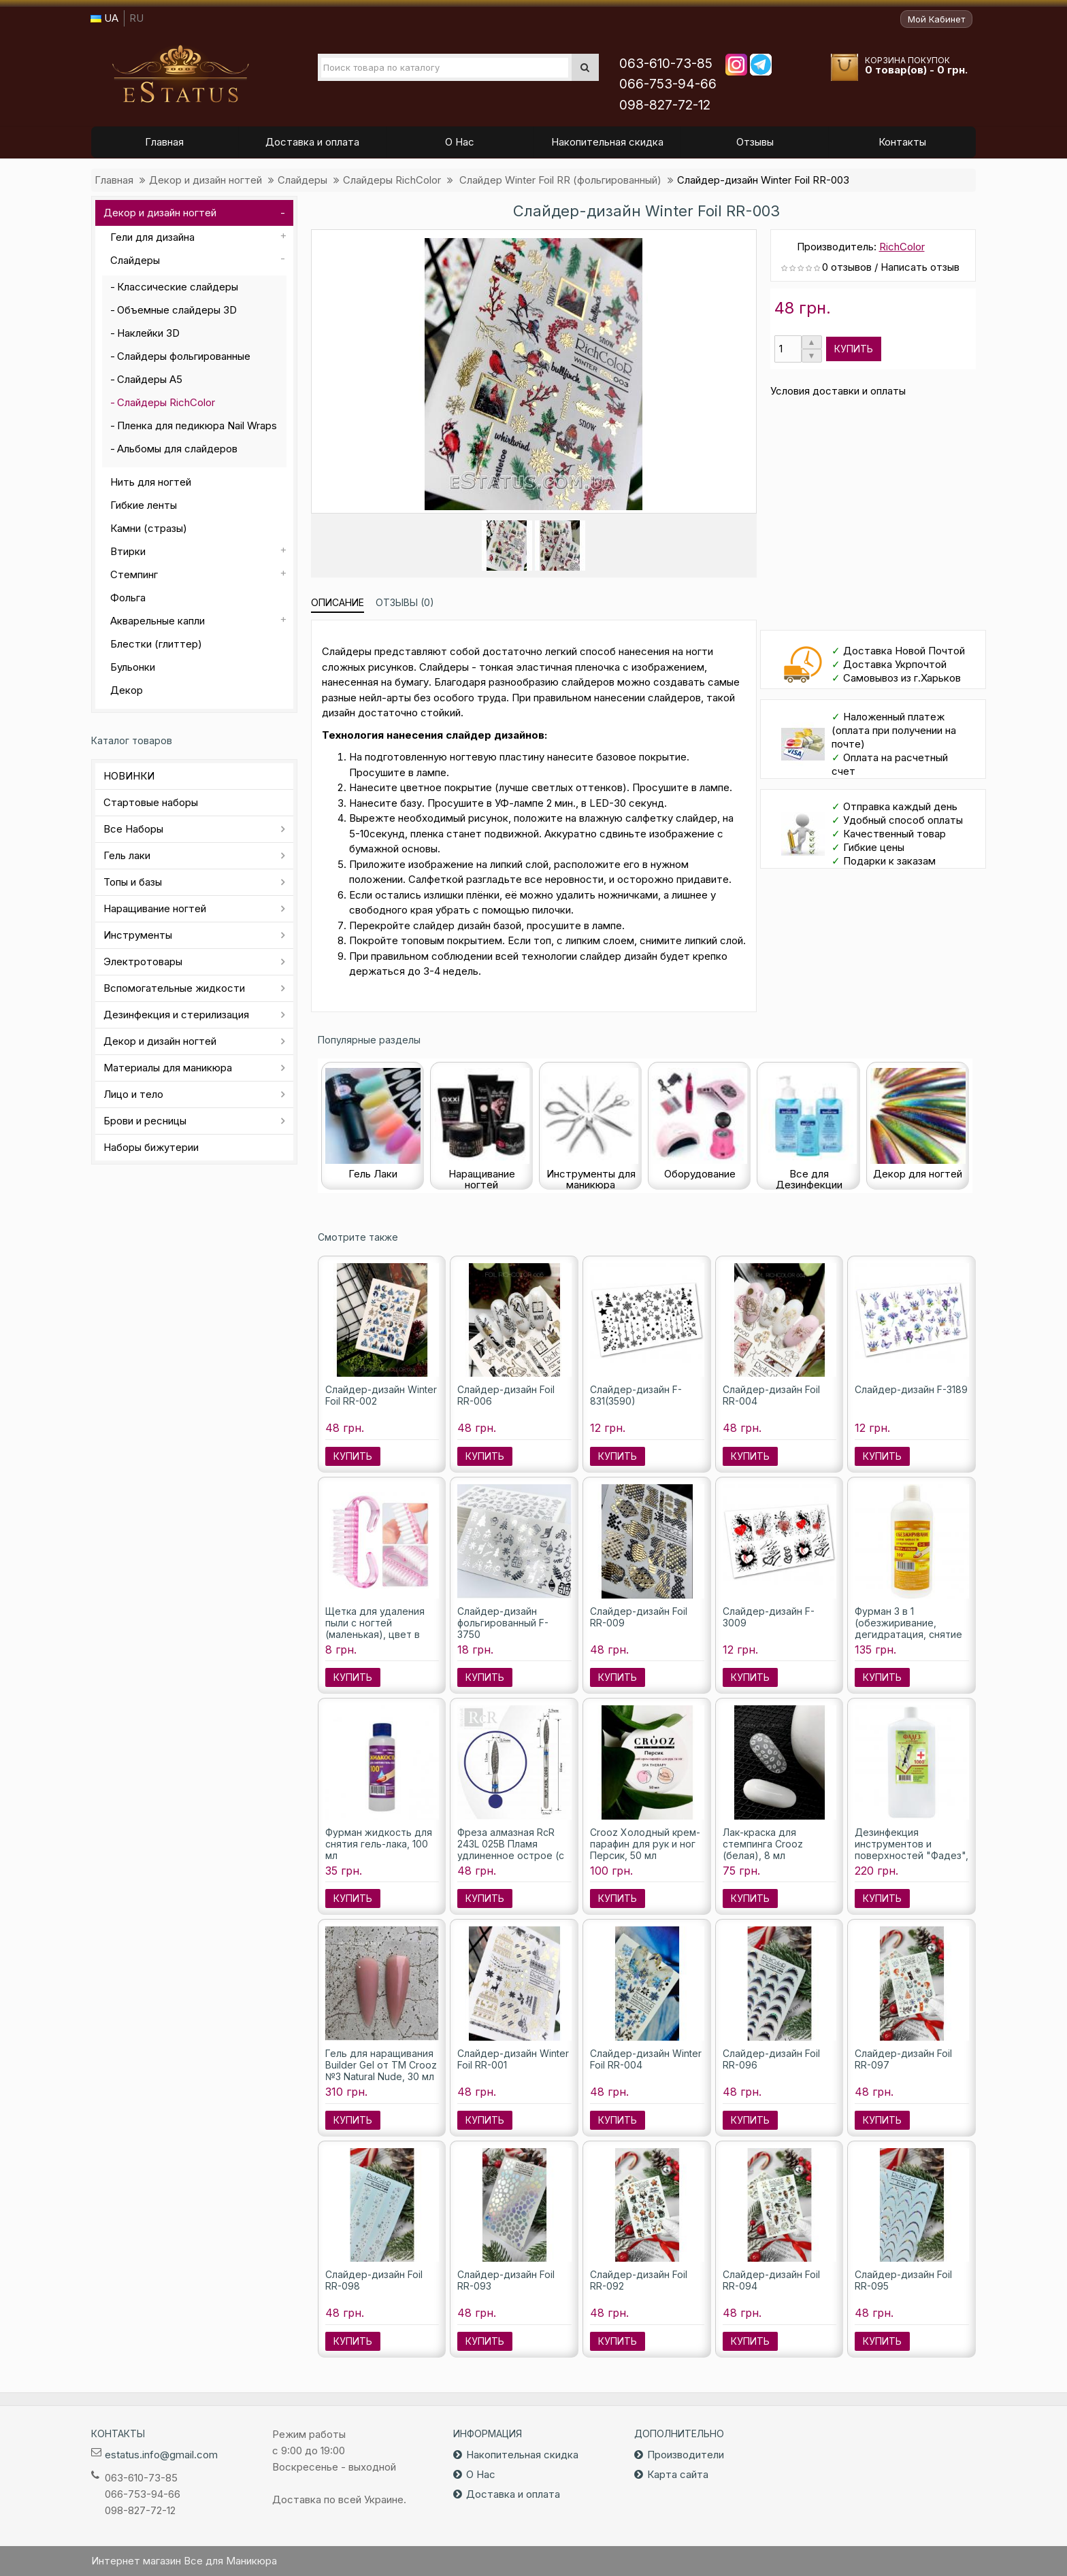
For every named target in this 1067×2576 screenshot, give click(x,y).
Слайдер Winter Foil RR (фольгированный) (559, 179)
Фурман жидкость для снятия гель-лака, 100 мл (378, 1843)
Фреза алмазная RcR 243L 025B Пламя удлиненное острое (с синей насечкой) (510, 1849)
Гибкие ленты (143, 505)
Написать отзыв (920, 267)
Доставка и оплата (513, 2494)
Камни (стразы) (148, 528)
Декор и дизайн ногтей (205, 179)
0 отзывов (847, 267)
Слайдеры (302, 179)
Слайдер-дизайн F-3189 (911, 1389)
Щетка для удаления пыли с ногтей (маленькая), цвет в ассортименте (375, 1628)
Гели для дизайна (152, 237)
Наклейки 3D (148, 333)
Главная (114, 179)
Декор (126, 690)
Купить (853, 348)
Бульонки (132, 666)
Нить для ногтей (150, 481)
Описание (337, 602)
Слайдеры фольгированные (183, 356)
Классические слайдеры (177, 286)
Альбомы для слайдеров (177, 448)
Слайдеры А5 (149, 379)
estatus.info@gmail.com (161, 2454)
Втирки (128, 551)
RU (136, 18)
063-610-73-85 (665, 63)
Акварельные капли (157, 620)
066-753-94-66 (668, 84)
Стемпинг (134, 574)
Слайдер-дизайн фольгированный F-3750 (502, 1622)
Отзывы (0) (405, 602)
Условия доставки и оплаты (838, 390)
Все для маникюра (180, 74)
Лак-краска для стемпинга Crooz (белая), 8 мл (763, 1843)
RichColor (902, 246)
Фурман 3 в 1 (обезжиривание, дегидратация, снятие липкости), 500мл (908, 1628)
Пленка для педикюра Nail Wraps (197, 425)
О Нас (480, 2474)
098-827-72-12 (664, 105)
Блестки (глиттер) (156, 643)
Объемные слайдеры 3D (177, 309)
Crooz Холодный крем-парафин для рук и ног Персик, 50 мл (645, 1843)
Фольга (128, 597)
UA (104, 18)
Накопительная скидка (522, 2454)
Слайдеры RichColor (392, 179)
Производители (685, 2454)
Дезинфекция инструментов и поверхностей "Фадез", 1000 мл (911, 1849)
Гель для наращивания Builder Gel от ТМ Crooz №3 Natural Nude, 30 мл (381, 2064)
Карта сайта (677, 2474)
